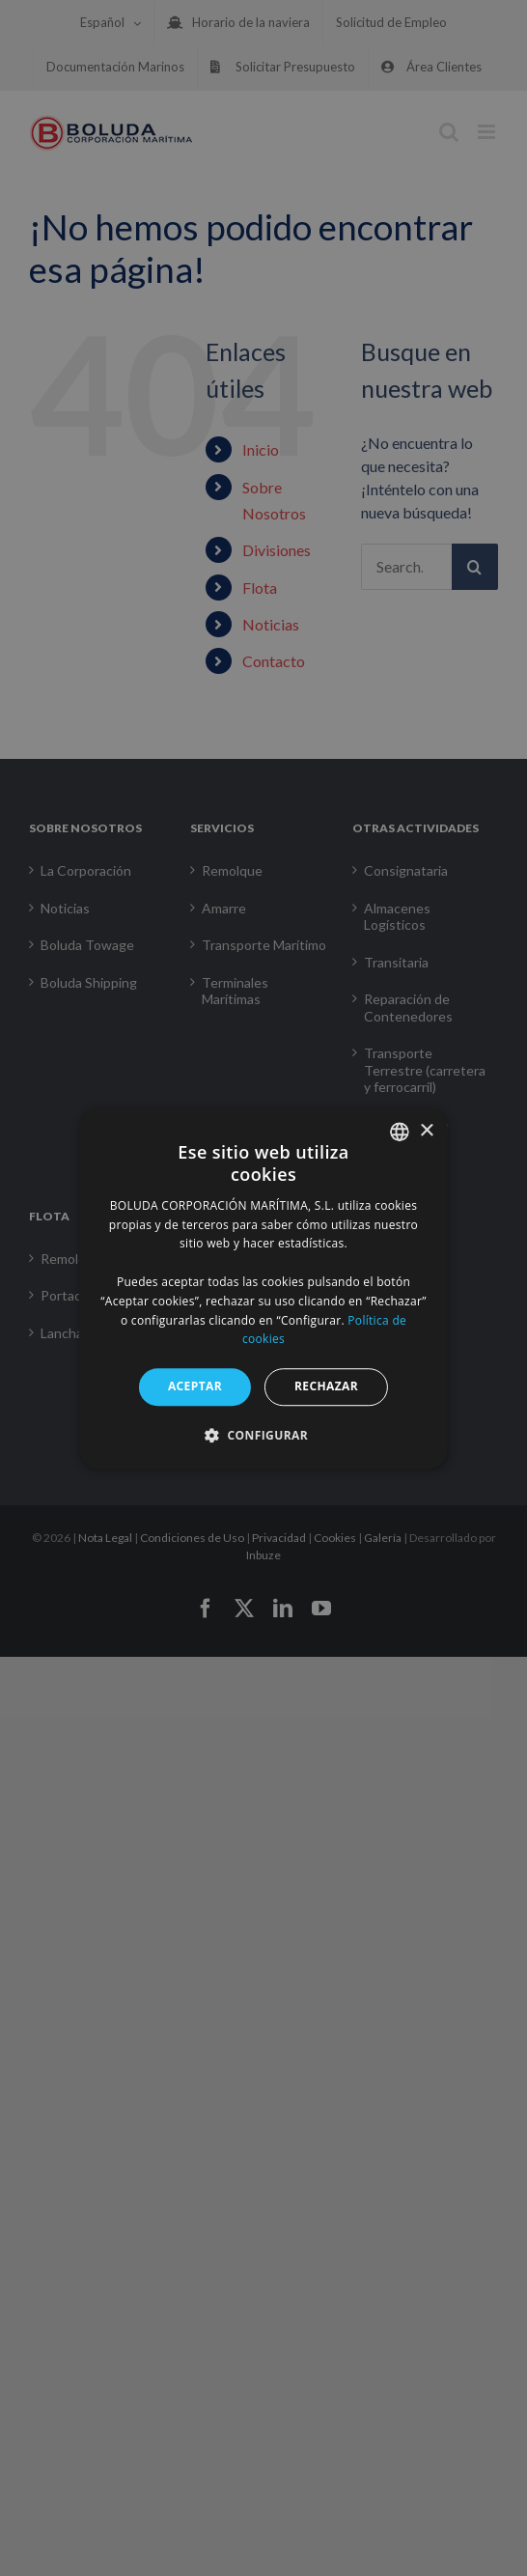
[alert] (263, 1288)
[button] (263, 1434)
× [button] (426, 1131)
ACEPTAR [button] (195, 1386)
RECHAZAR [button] (326, 1386)
